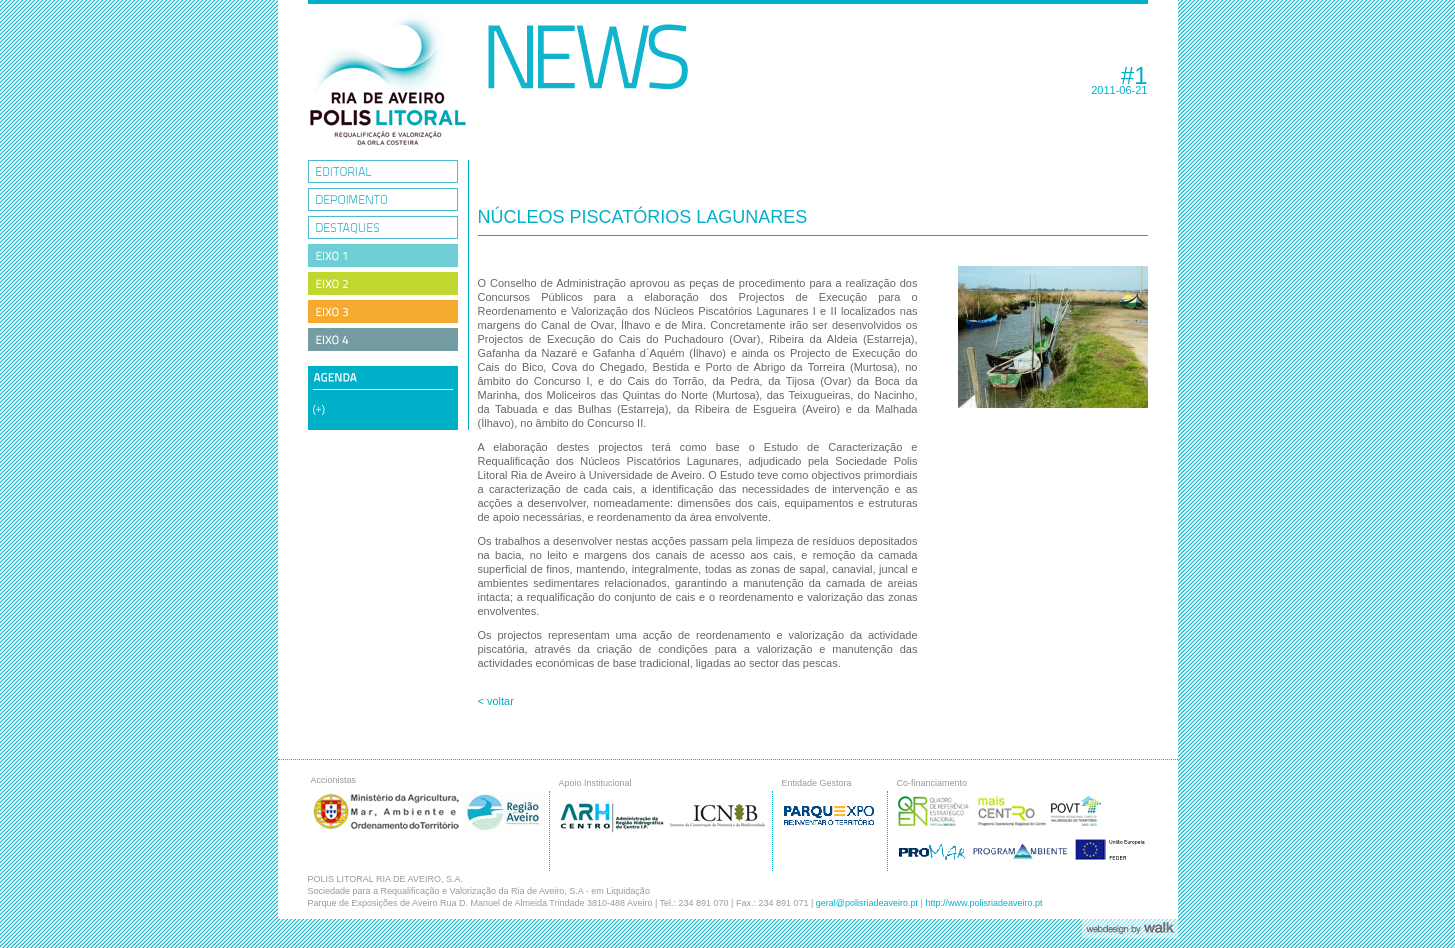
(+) (319, 409)
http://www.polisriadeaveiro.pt (983, 903)
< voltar (496, 701)
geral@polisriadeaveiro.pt (867, 903)
